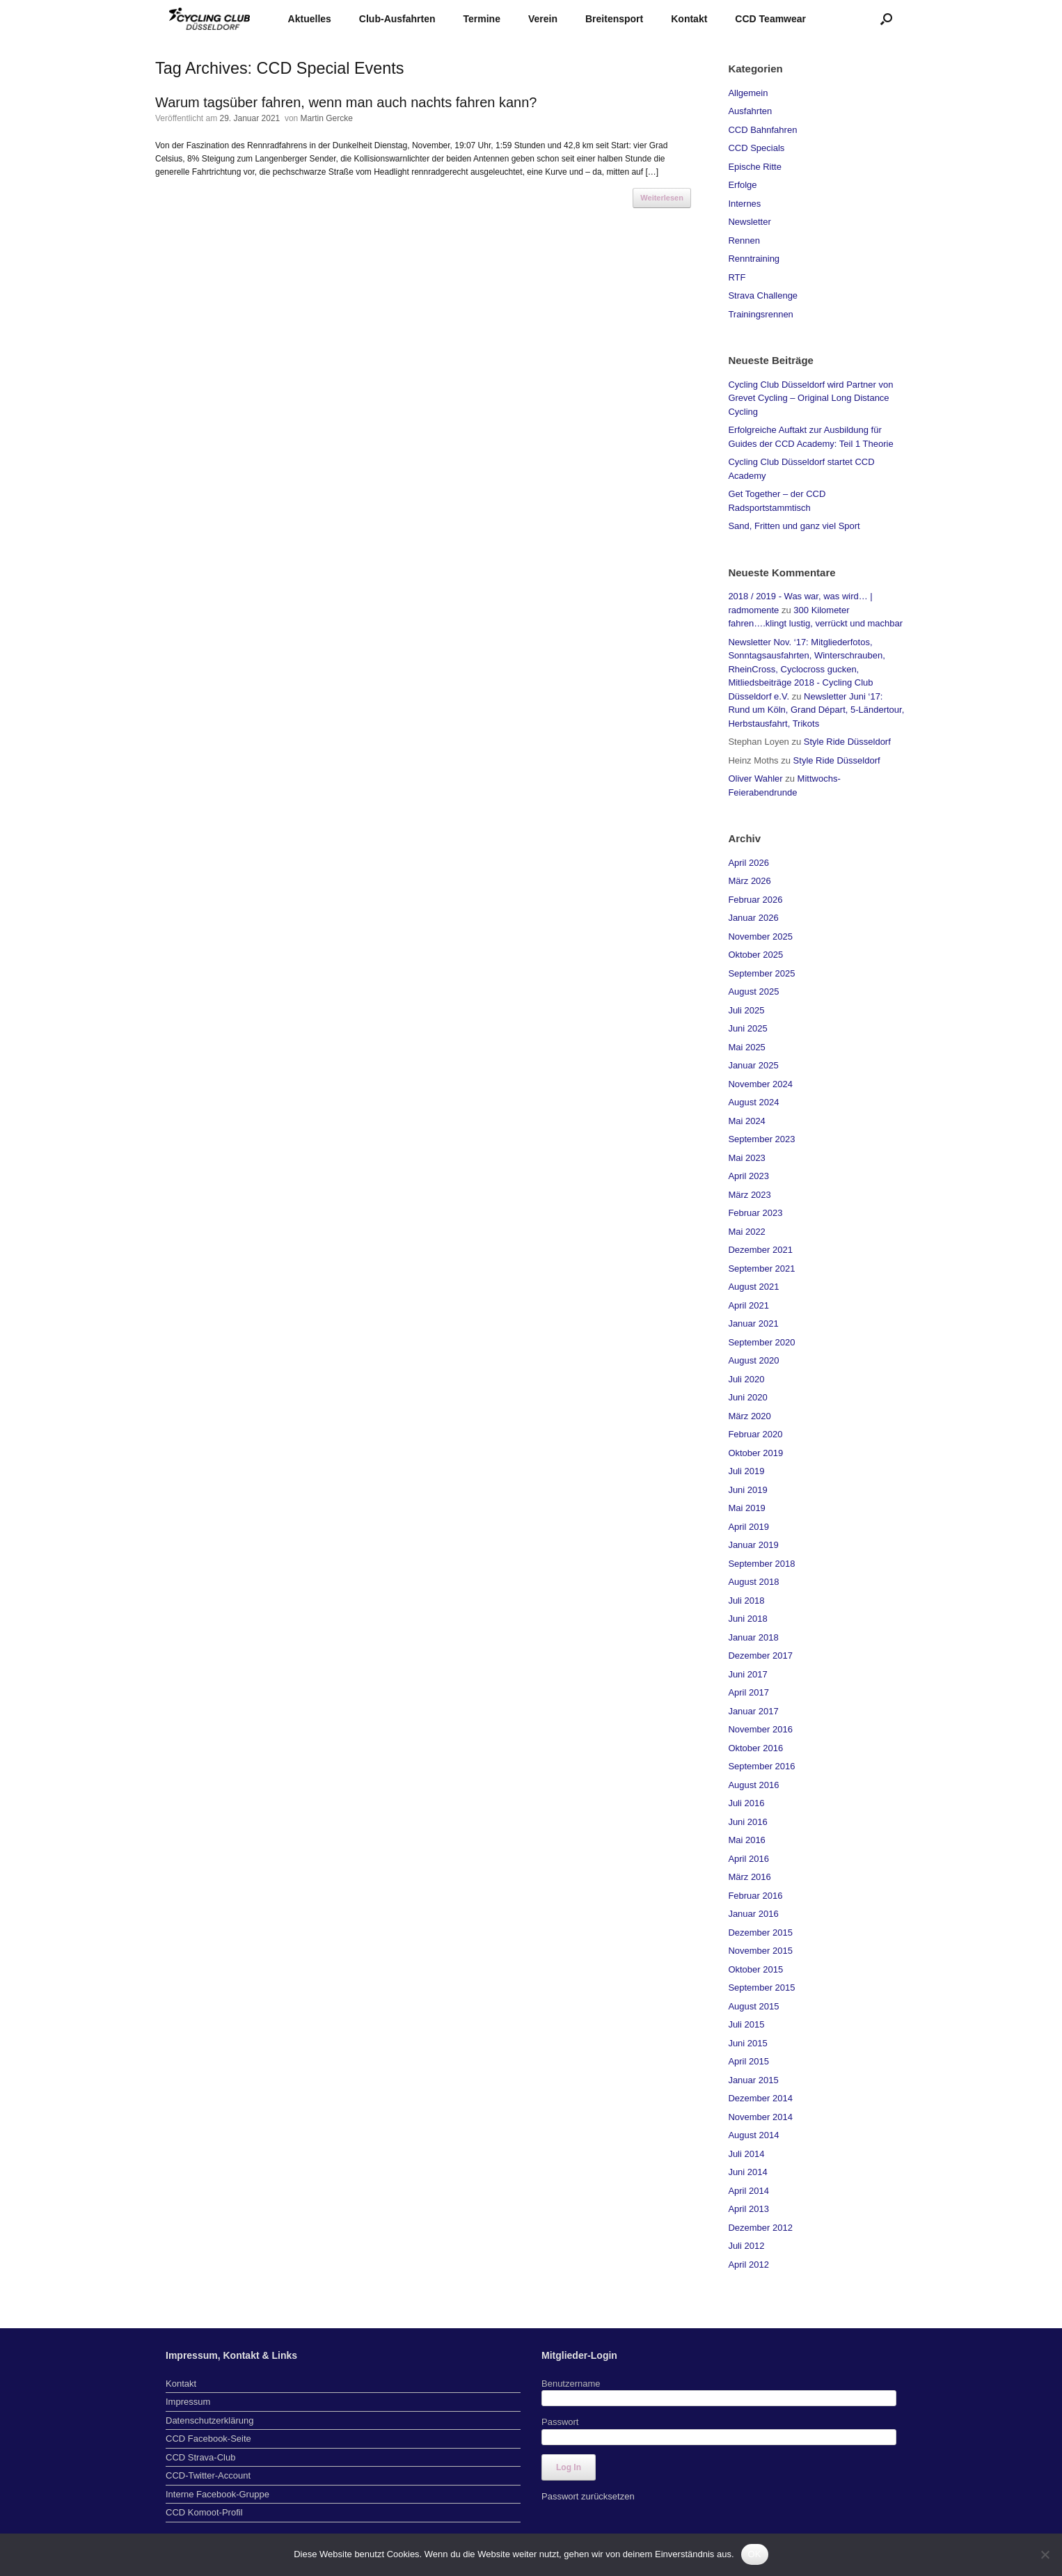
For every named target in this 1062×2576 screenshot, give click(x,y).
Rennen (744, 240)
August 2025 (753, 991)
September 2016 (761, 1766)
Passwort (559, 2422)
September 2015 (761, 1987)
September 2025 (761, 973)
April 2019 (748, 1527)
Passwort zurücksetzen (588, 2496)
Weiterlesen (661, 197)
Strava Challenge (763, 295)
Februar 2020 (755, 1434)
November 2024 (760, 1084)
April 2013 (748, 2209)
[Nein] (1045, 2554)
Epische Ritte (755, 166)
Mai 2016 (746, 1840)
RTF (736, 277)
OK (754, 2554)
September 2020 (761, 1342)
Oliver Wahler (755, 778)
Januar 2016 (753, 1914)
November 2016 (760, 1729)
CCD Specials (756, 148)
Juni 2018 (747, 1618)
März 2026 (749, 881)
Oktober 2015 (755, 1969)
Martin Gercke (327, 118)
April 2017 (748, 1692)
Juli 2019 (746, 1471)
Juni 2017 (747, 1674)
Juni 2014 (747, 2172)
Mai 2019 (746, 1508)
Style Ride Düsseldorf (847, 741)
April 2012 (748, 2264)
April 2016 (748, 1859)
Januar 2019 (753, 1545)
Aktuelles (309, 18)
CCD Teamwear (770, 18)
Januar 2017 (753, 1711)
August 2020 (753, 1360)
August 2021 (753, 1286)
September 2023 (761, 1139)
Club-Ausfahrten (397, 18)
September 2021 (761, 1268)
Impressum (188, 2401)
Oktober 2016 (755, 1748)
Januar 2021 (753, 1323)
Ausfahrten (750, 111)
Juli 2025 (746, 1010)
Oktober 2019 (755, 1453)
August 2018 (753, 1582)
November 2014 (760, 2117)
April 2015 (748, 2061)
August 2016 (753, 1785)
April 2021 (748, 1305)
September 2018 (761, 1563)
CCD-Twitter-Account (208, 2475)
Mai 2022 (746, 1231)
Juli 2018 (746, 1600)
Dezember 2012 (760, 2227)
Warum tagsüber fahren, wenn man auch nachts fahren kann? (346, 102)
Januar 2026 (753, 917)
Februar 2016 (755, 1895)
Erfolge (742, 185)
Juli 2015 (746, 2024)
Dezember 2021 (760, 1249)
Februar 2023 (755, 1213)
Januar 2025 (753, 1065)
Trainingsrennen (760, 314)
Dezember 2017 (760, 1655)
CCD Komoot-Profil (204, 2512)
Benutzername (571, 2383)
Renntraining (753, 258)
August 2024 (753, 1102)
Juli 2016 (746, 1803)
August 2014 (753, 2135)
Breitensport (614, 18)
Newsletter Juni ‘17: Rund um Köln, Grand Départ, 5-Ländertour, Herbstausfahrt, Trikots (816, 710)
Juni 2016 (747, 1822)
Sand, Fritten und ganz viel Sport (793, 526)
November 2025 (760, 936)
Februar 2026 (755, 899)
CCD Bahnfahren (762, 130)
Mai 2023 (746, 1158)
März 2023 (749, 1195)
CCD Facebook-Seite (208, 2438)
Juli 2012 (746, 2246)
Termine (481, 18)
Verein (542, 18)
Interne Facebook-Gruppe (217, 2494)
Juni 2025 (747, 1028)
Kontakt (689, 18)
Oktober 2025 (755, 954)
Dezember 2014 (760, 2098)
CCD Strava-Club (200, 2457)
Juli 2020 (746, 1379)
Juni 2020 (747, 1397)
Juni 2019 (747, 1490)
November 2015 (760, 1950)
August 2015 (753, 2006)
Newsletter (749, 221)
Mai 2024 (746, 1121)
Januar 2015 (753, 2080)
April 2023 (748, 1176)
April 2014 (748, 2191)
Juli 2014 (746, 2154)
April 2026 (748, 863)
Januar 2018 (753, 1637)
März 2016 (749, 1877)
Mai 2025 (746, 1047)
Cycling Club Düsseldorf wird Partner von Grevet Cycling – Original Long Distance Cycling (810, 398)
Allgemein (748, 93)
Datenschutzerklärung (209, 2420)
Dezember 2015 (760, 1932)
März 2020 (749, 1416)
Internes (744, 203)
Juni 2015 (747, 2043)
